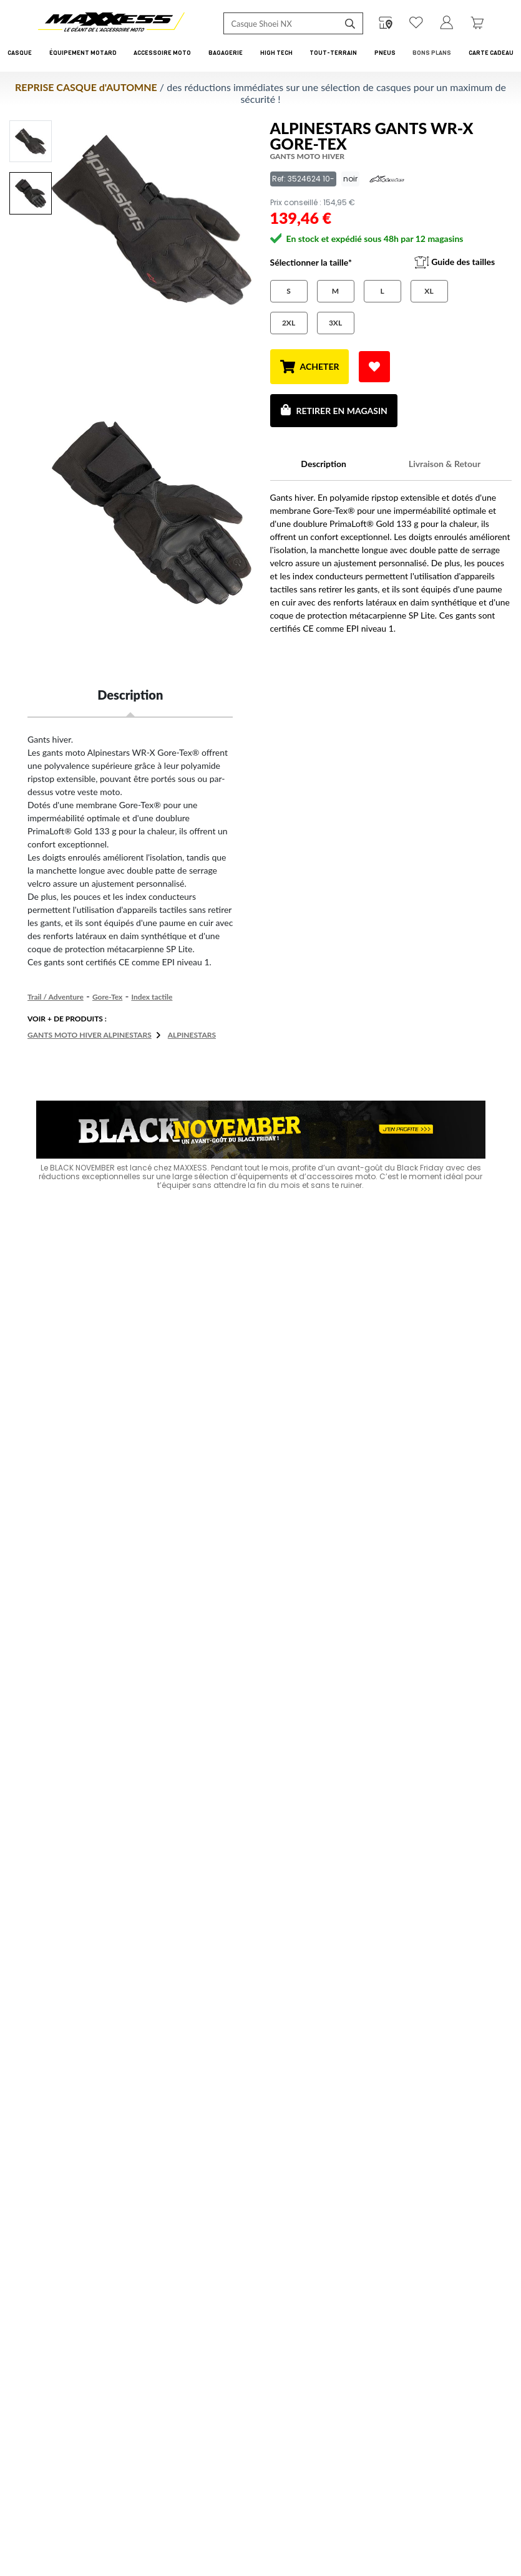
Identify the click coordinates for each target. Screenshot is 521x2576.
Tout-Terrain (333, 53)
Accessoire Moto (162, 53)
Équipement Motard (83, 53)
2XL (288, 322)
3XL (335, 322)
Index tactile (151, 996)
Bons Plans (431, 53)
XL (428, 291)
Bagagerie (225, 53)
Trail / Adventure (55, 996)
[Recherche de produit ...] (281, 23)
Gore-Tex (107, 996)
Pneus (385, 53)
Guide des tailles (454, 262)
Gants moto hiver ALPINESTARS (89, 1035)
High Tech (276, 53)
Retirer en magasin (333, 410)
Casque (19, 53)
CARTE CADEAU (491, 53)
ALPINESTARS (192, 1035)
